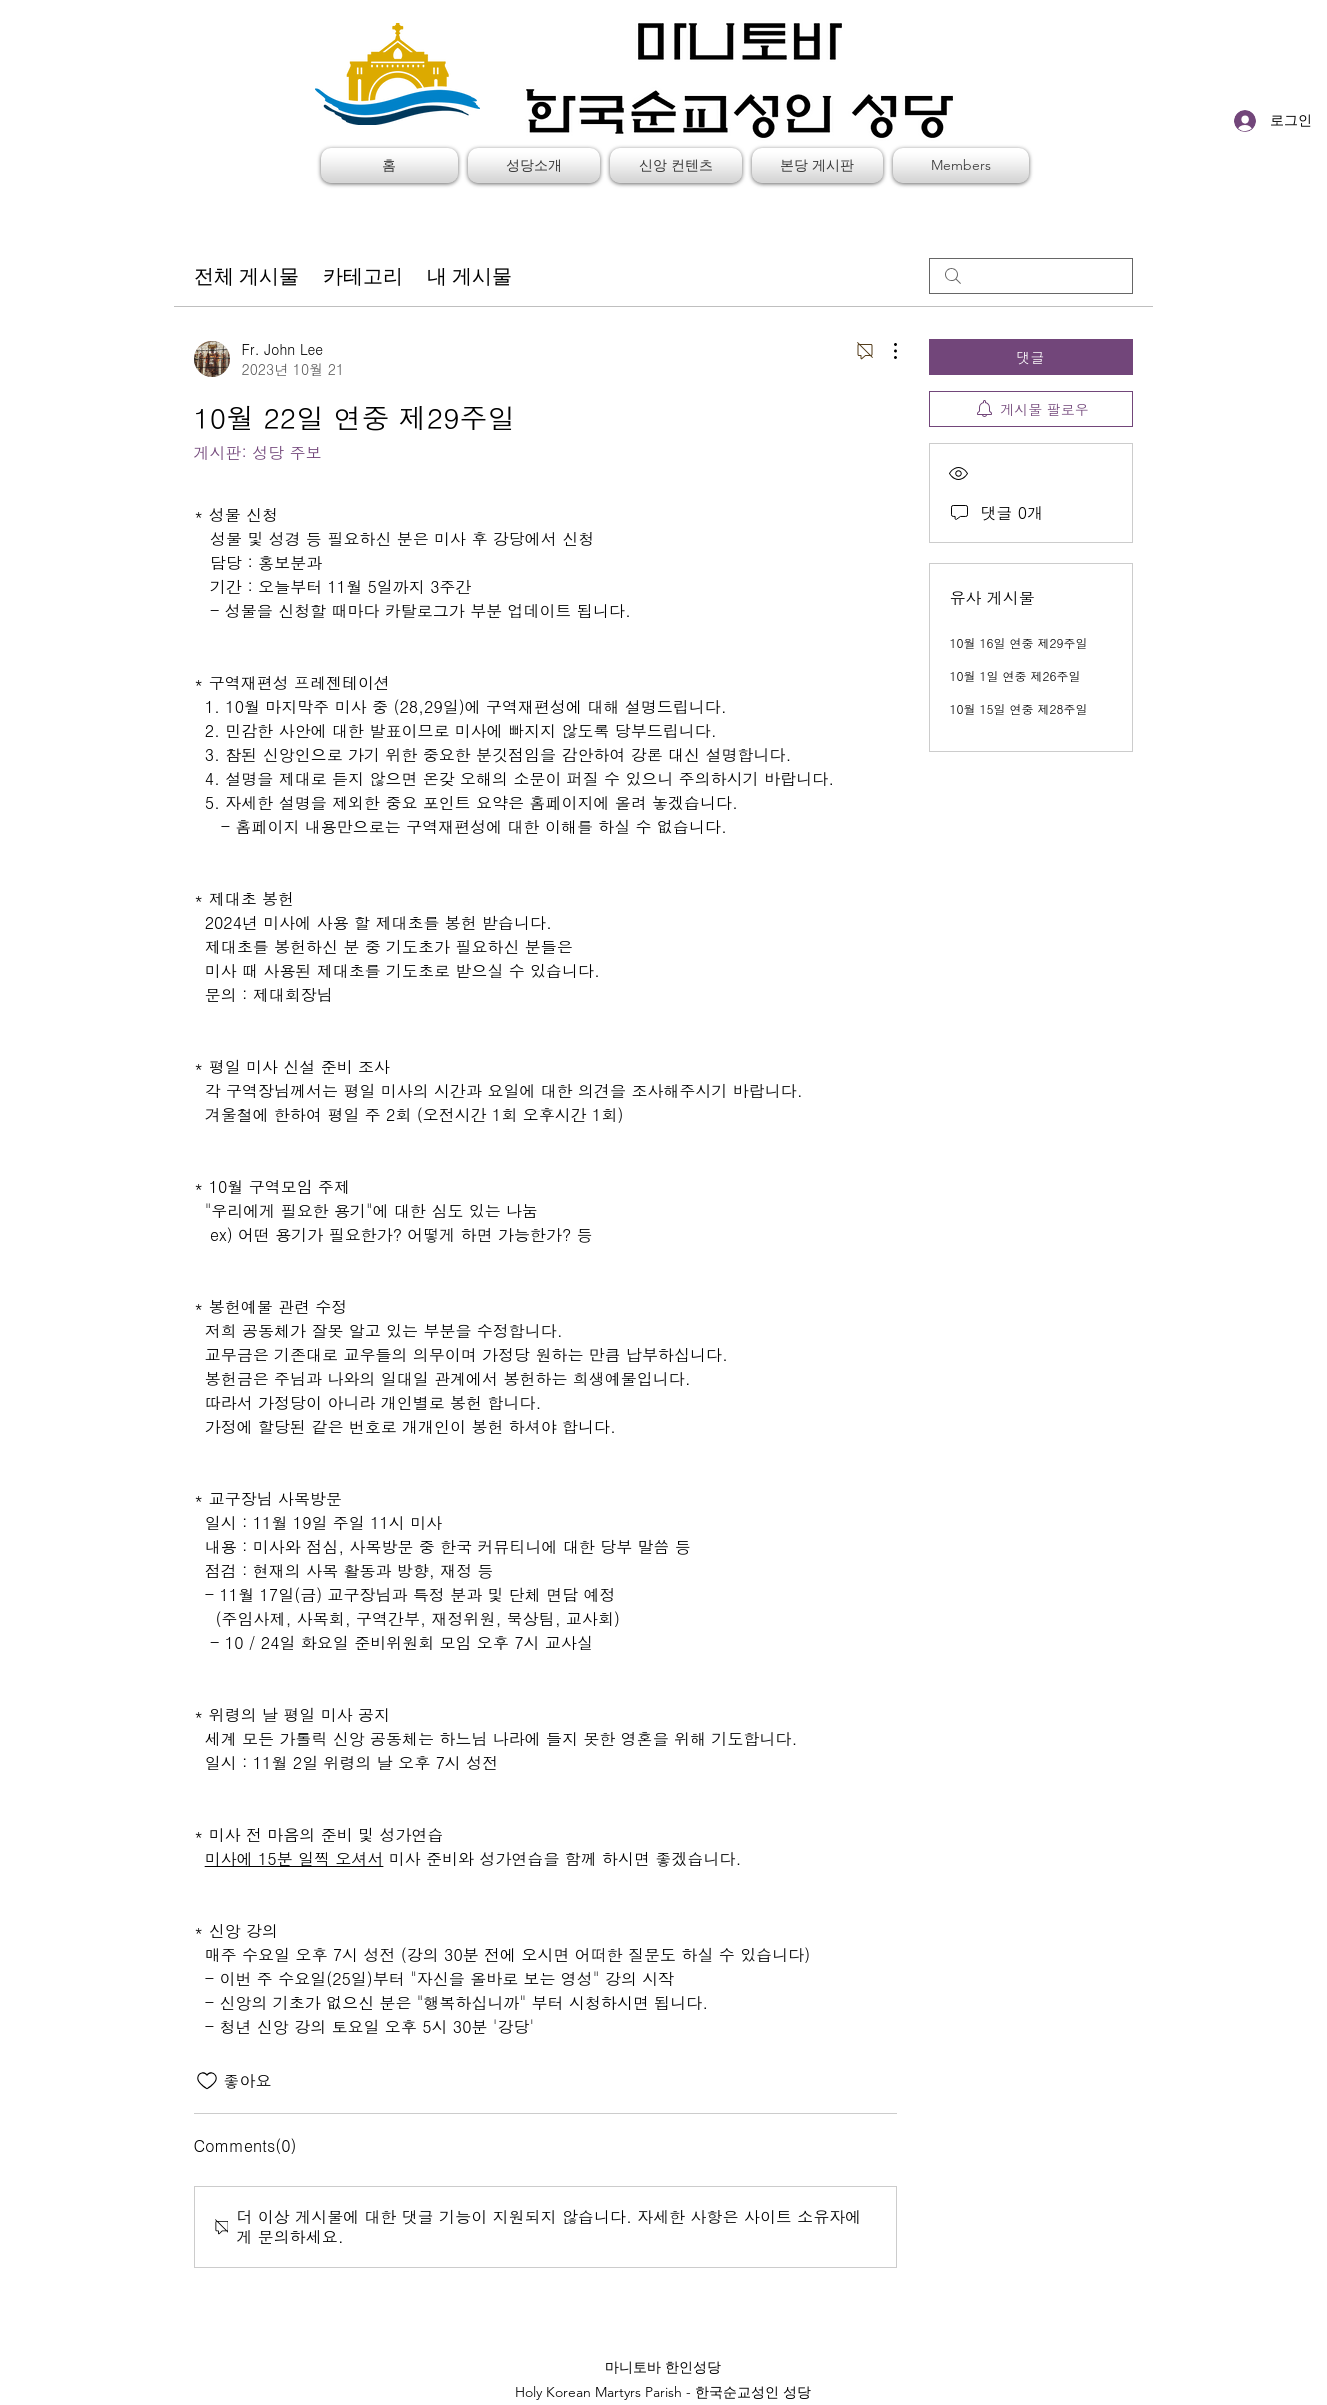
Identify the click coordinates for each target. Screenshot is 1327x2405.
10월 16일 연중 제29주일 (1019, 642)
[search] (1031, 276)
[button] (534, 165)
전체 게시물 (246, 276)
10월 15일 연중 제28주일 (1019, 708)
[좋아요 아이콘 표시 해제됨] (207, 2081)
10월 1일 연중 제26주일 (1015, 675)
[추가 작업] (885, 351)
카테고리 (363, 276)
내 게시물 (469, 276)
